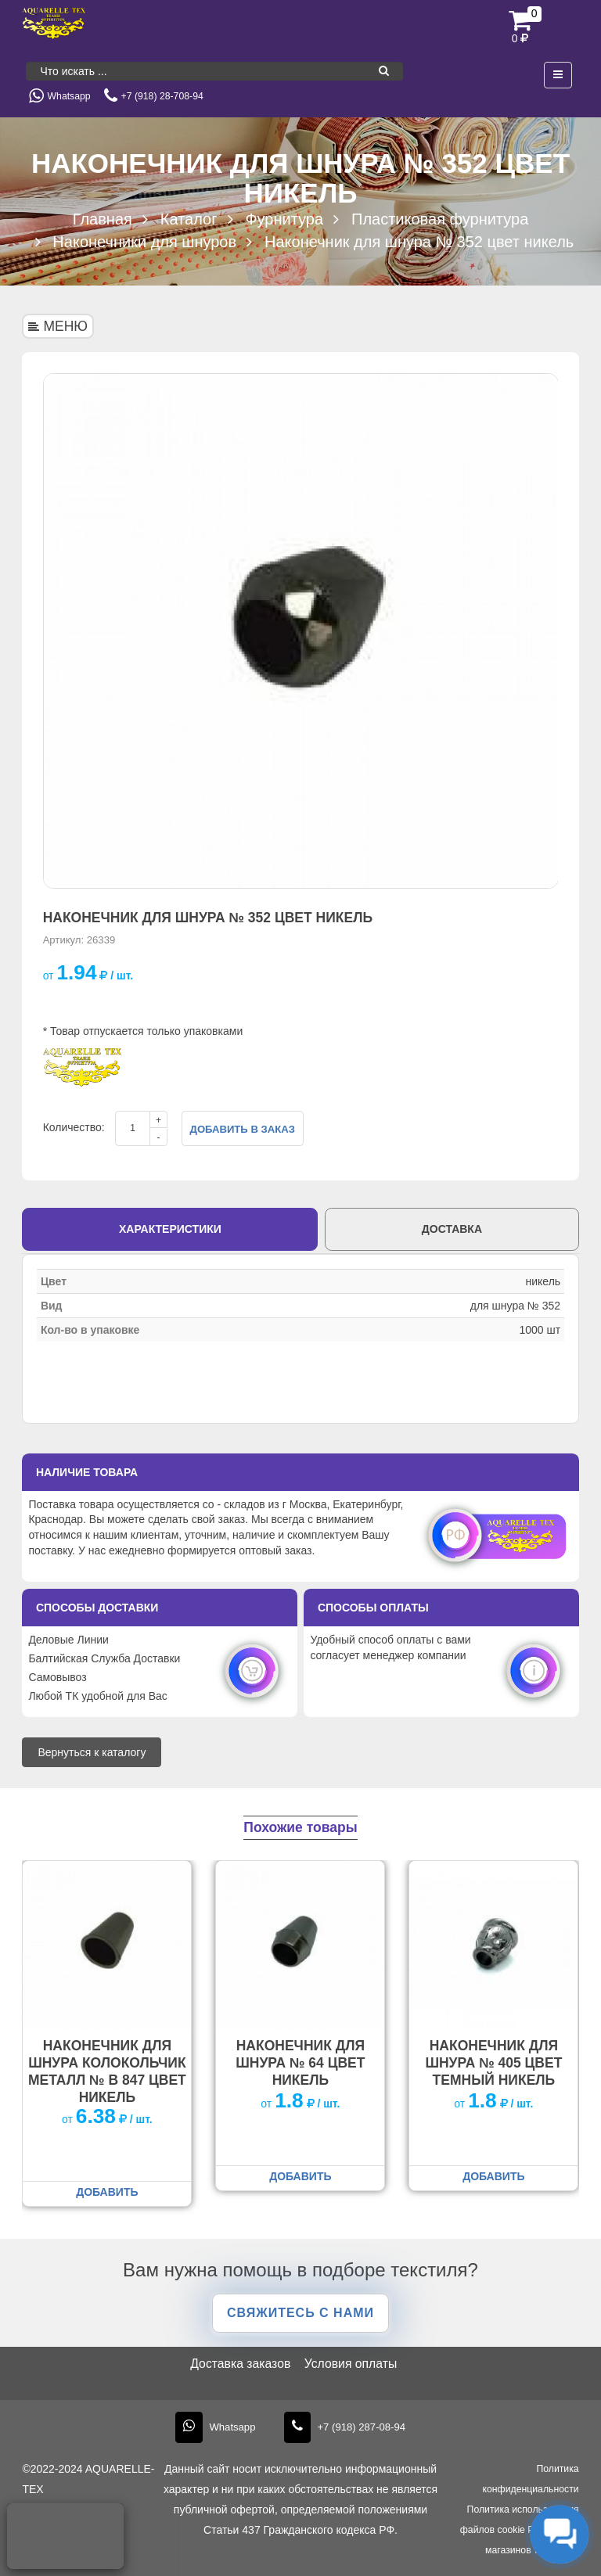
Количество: (74, 1127)
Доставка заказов (240, 2363)
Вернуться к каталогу (92, 1752)
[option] (301, 631)
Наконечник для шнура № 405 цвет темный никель (493, 2063)
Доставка (452, 1229)
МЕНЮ (58, 326)
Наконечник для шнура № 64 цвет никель (300, 2063)
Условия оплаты (350, 2363)
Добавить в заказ (242, 1129)
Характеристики (170, 1229)
